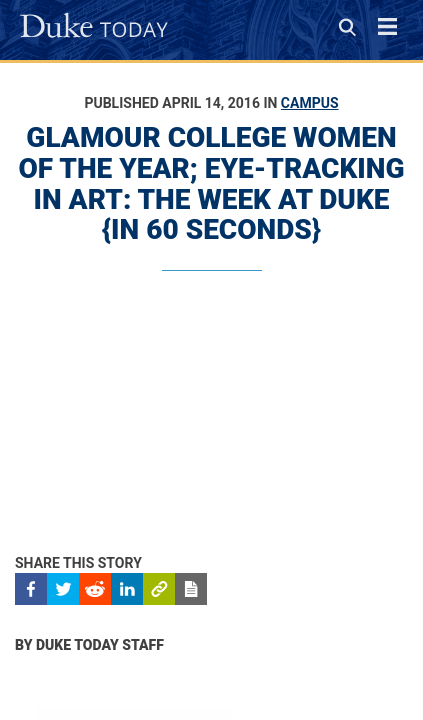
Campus (310, 103)
